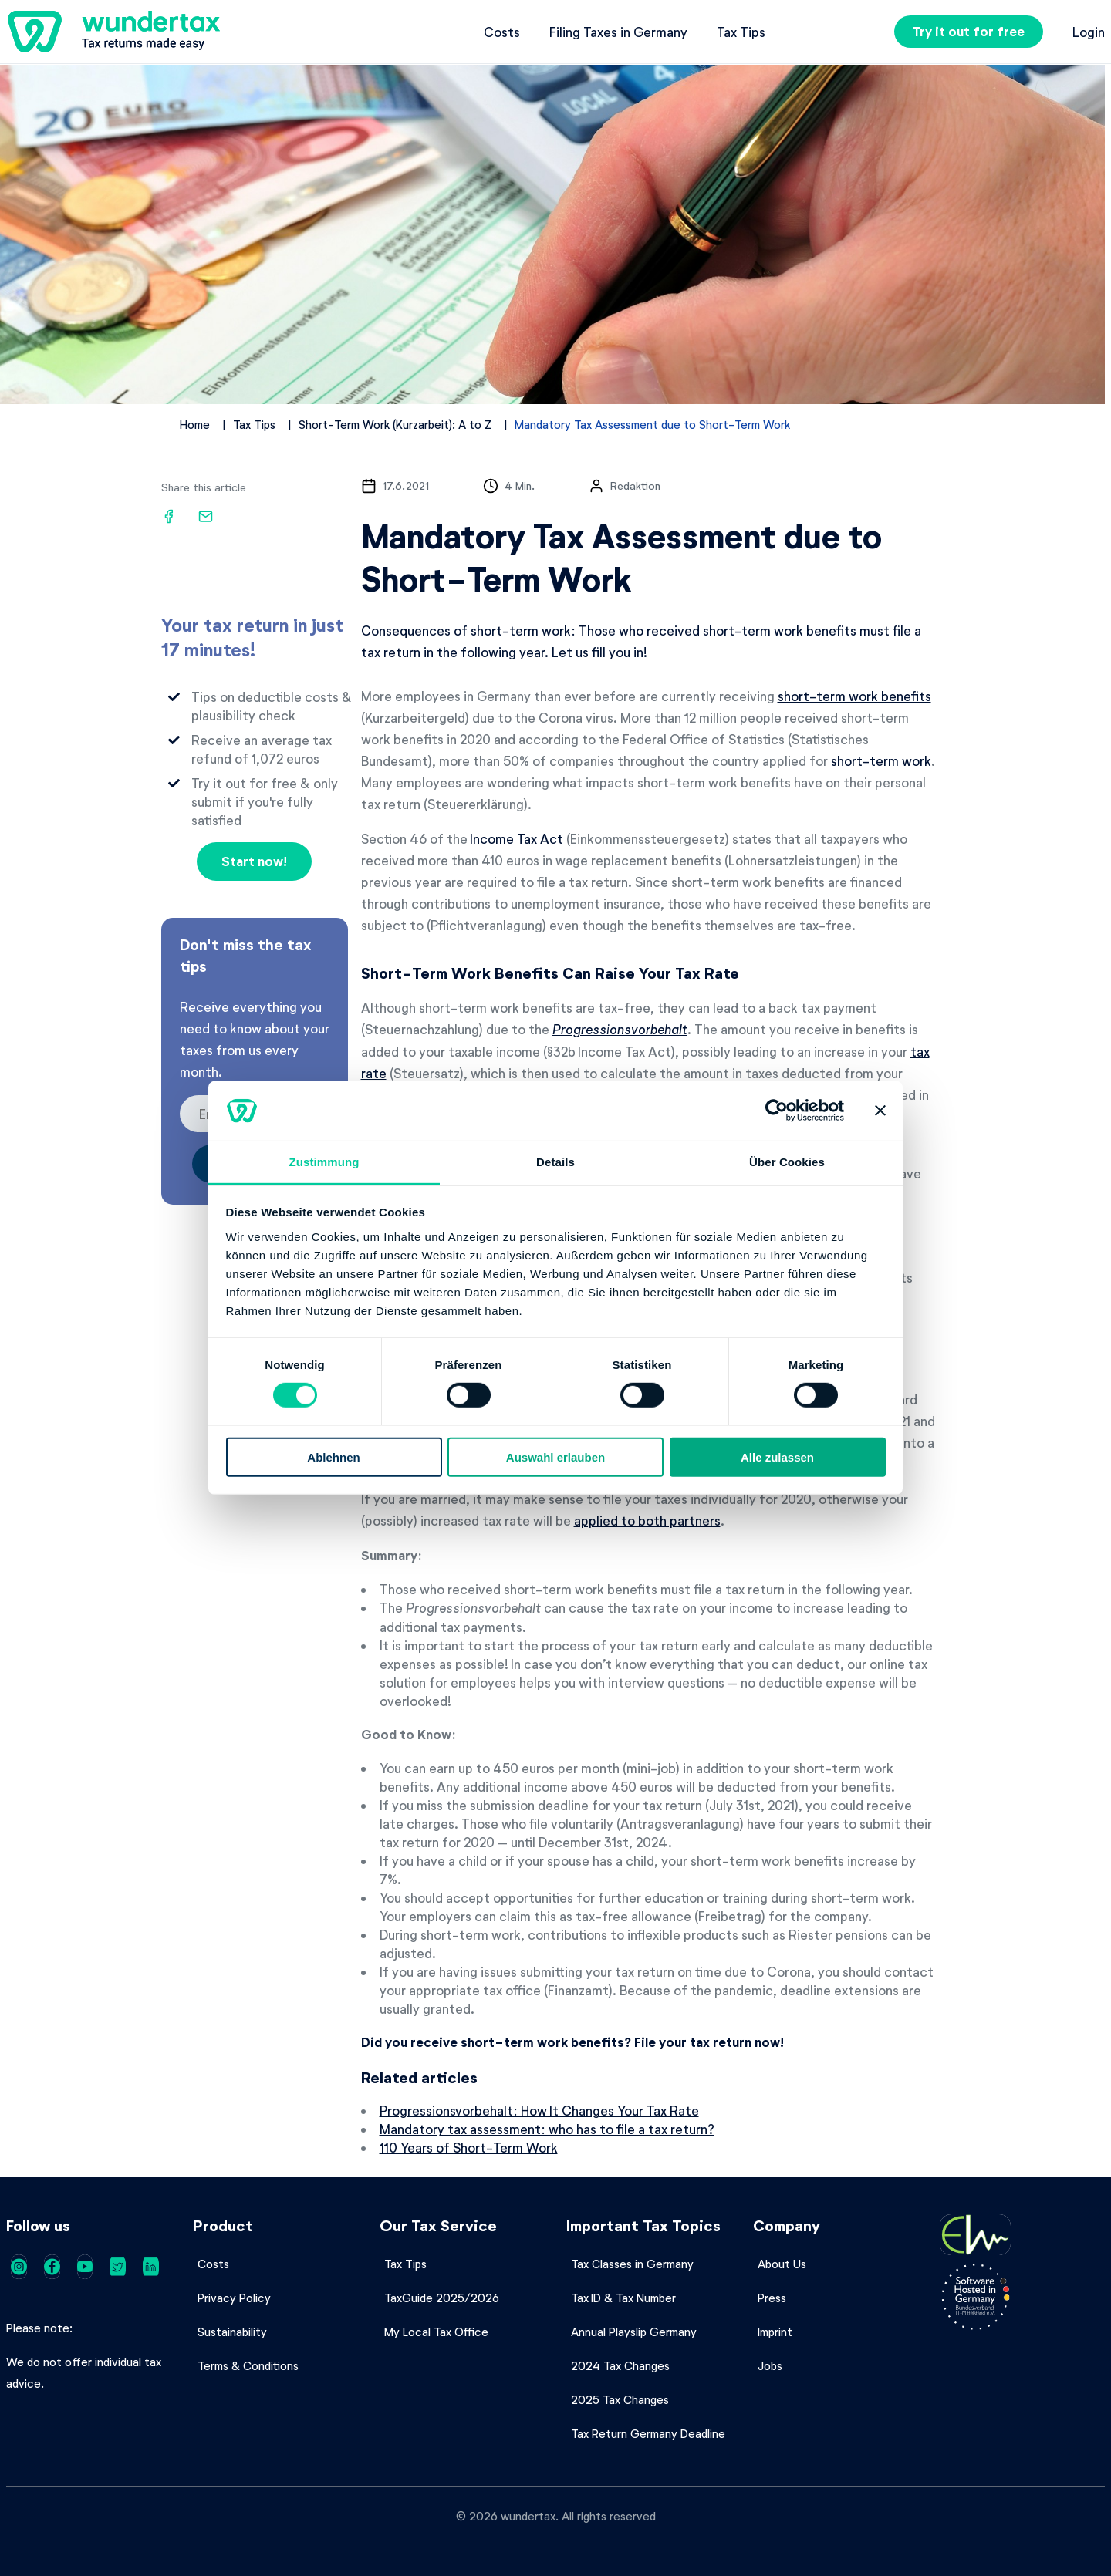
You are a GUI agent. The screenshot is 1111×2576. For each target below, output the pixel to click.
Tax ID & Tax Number (623, 2298)
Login (1088, 31)
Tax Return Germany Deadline (648, 2433)
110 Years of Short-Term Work (469, 2147)
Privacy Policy (234, 2298)
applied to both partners (647, 1520)
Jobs (770, 2365)
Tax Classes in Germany (632, 2264)
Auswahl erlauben (555, 1456)
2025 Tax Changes (620, 2399)
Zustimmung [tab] (324, 1161)
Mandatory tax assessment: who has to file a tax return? (547, 2128)
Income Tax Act (516, 838)
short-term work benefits (854, 695)
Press (772, 2298)
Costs (502, 31)
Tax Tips (741, 31)
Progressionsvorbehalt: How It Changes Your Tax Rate (539, 2110)
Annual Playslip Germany (634, 2331)
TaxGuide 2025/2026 (441, 2298)
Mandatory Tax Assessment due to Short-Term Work (652, 424)
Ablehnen (333, 1456)
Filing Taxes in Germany (618, 31)
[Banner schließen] (880, 1110)
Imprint (775, 2331)
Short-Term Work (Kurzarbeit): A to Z (395, 424)
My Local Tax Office (436, 2331)
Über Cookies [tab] (787, 1161)
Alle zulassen (777, 1456)
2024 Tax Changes (620, 2365)
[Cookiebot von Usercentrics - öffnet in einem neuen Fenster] (776, 1110)
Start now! (254, 861)
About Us (782, 2264)
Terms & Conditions (248, 2365)
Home (195, 424)
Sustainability (232, 2331)
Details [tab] (555, 1161)
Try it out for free (969, 31)
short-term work (881, 760)
